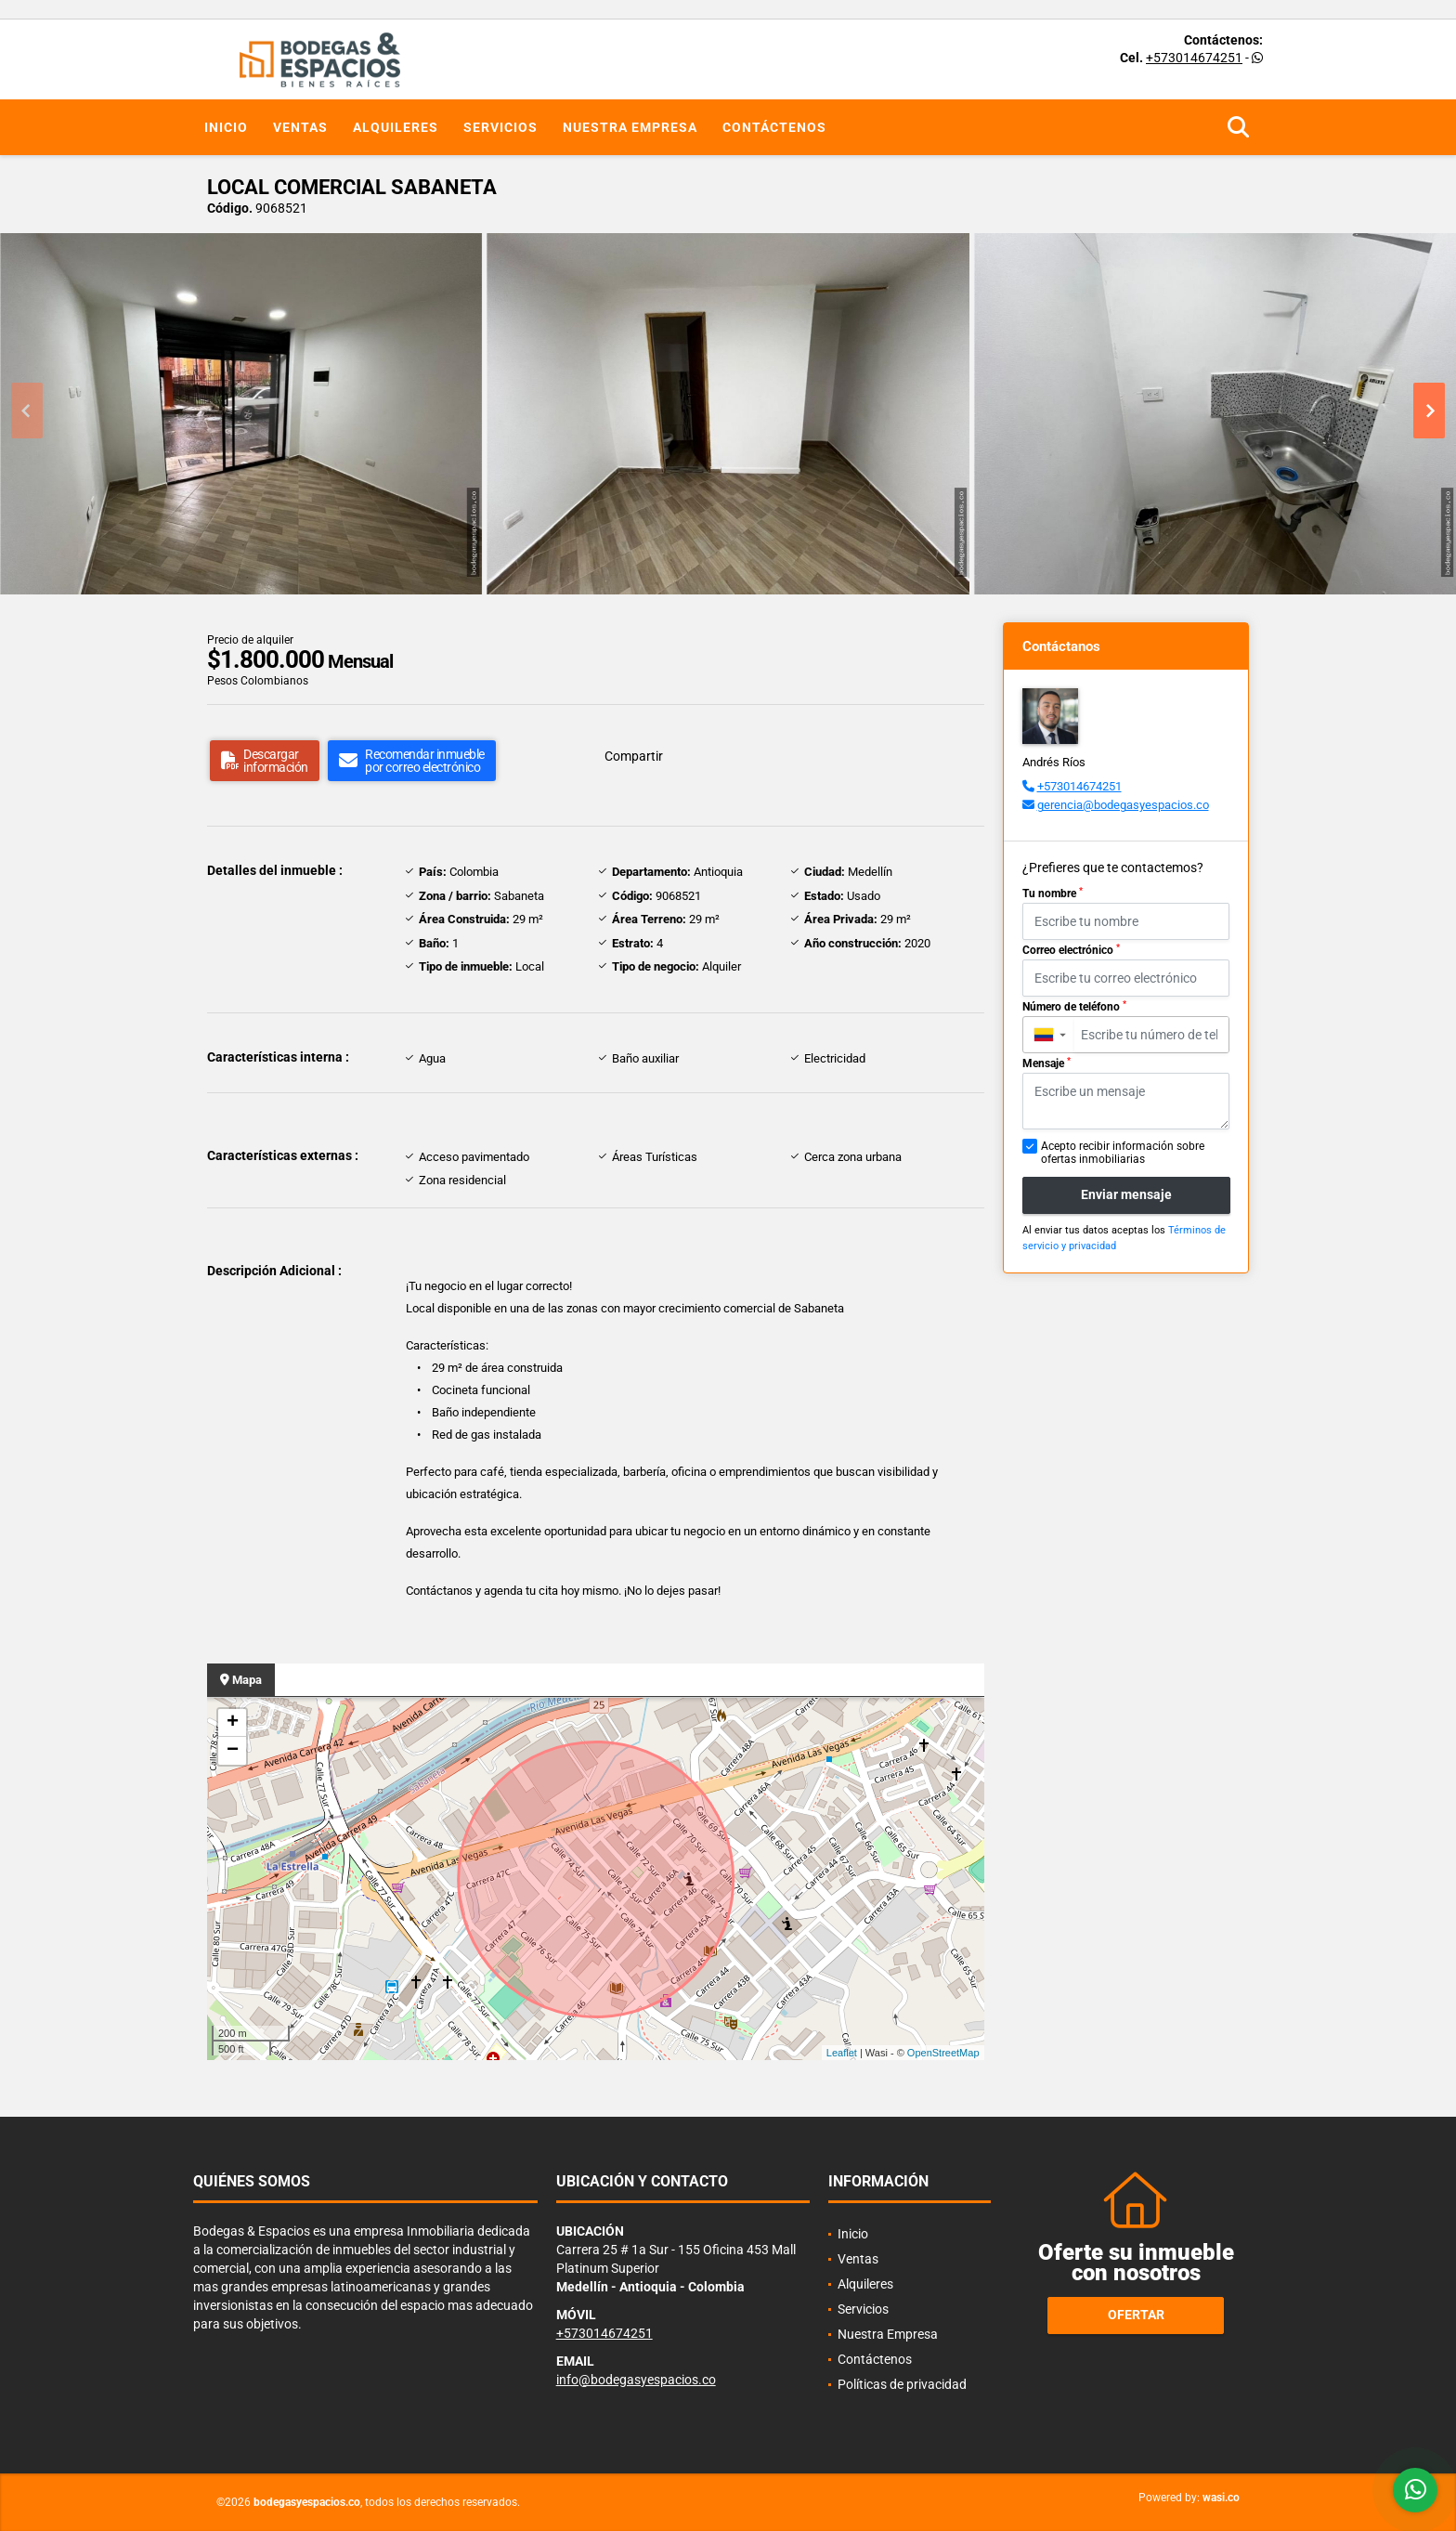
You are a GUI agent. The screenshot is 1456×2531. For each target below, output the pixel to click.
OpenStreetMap (943, 2052)
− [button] (233, 1751)
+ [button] (233, 1723)
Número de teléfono (1074, 1006)
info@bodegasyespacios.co (636, 2379)
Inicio (226, 127)
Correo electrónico (1071, 950)
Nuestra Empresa (630, 127)
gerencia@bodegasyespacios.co (1123, 805)
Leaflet (841, 2052)
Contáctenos (774, 127)
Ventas (300, 127)
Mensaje (1046, 1063)
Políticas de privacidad (902, 2384)
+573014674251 (1194, 57)
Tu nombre (1052, 893)
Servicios (500, 127)
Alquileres (395, 127)
